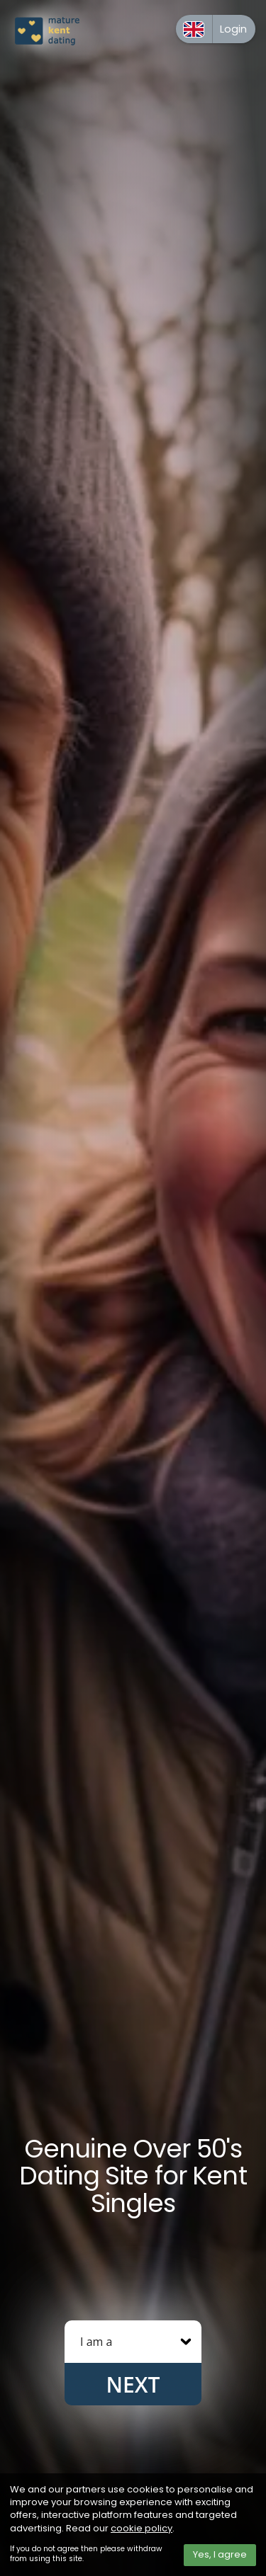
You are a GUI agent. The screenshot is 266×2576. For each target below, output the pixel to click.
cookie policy (141, 2528)
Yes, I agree (220, 2554)
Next (133, 2384)
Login (233, 29)
